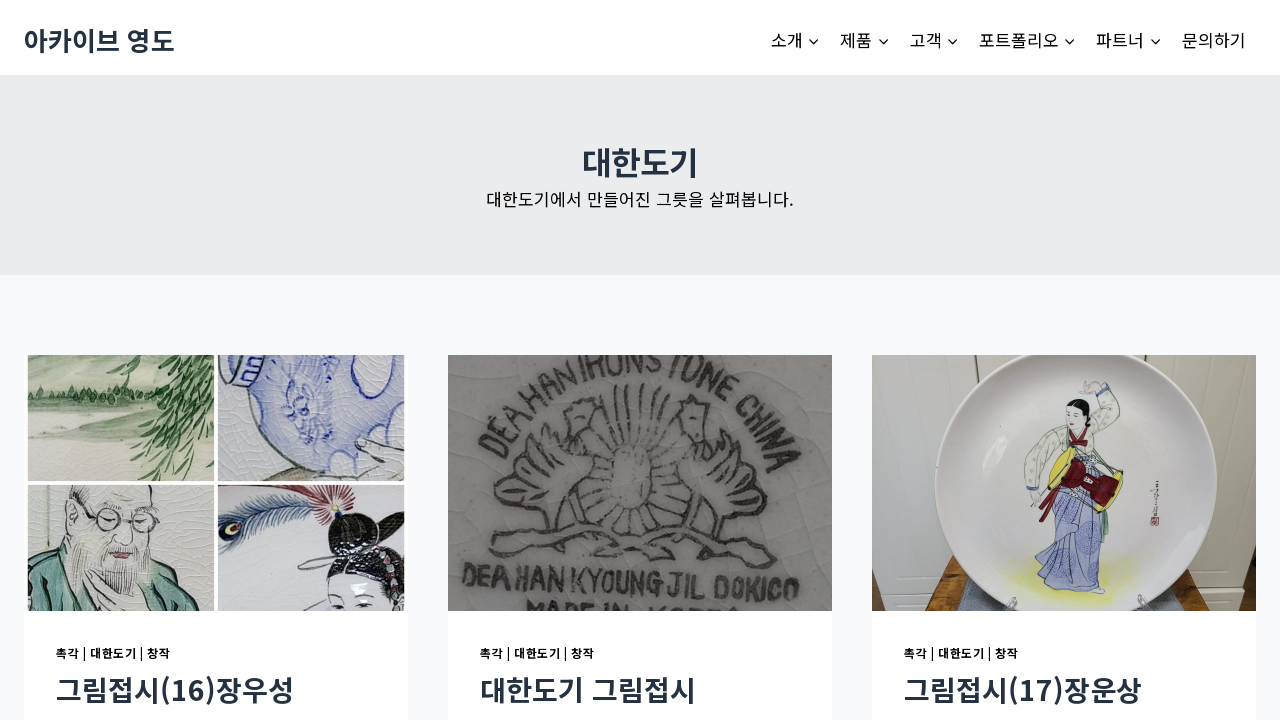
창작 (158, 652)
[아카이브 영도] (99, 39)
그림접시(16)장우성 (175, 689)
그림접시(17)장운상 (1023, 689)
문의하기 (1214, 39)
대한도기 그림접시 (588, 689)
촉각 (67, 652)
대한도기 (113, 652)
